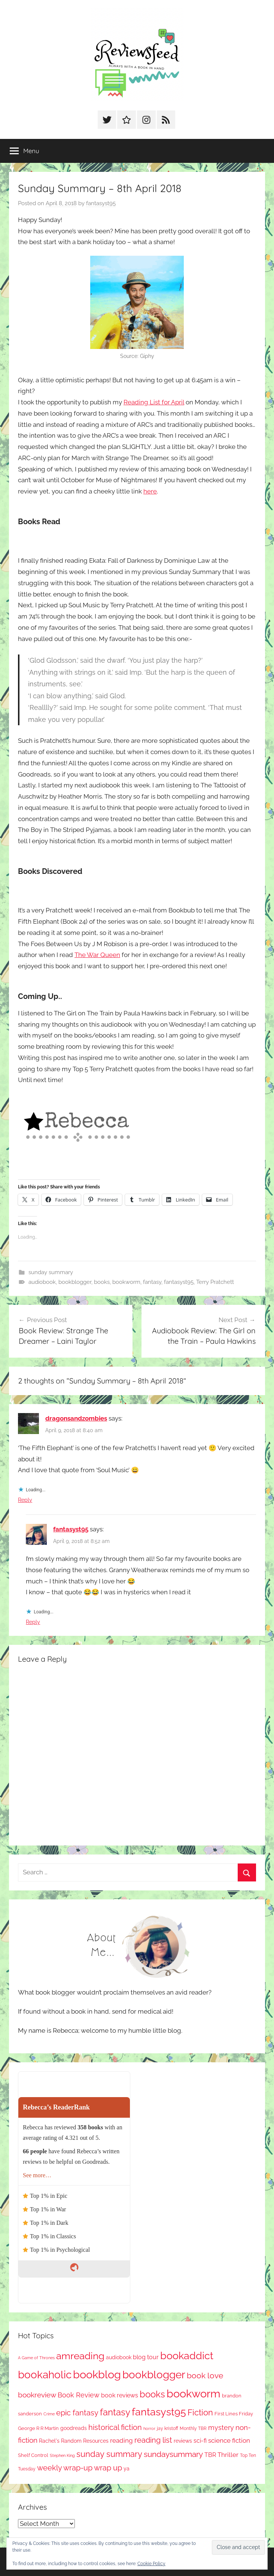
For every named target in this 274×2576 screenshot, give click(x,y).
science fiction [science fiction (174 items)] (229, 2440)
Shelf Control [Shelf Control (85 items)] (33, 2455)
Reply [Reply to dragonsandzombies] (25, 1500)
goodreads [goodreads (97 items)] (73, 2428)
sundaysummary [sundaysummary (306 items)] (173, 2454)
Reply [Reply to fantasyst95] (33, 1622)
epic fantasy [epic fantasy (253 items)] (77, 2413)
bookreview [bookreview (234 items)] (37, 2395)
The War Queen (97, 955)
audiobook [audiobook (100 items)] (118, 2357)
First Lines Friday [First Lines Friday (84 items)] (233, 2413)
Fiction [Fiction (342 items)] (200, 2412)
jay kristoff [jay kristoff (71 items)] (167, 2428)
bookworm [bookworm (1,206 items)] (193, 2393)
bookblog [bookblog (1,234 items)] (97, 2374)
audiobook (42, 1282)
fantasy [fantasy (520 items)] (115, 2412)
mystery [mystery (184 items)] (221, 2427)
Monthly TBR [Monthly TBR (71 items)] (193, 2428)
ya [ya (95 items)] (127, 2469)
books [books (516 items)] (152, 2394)
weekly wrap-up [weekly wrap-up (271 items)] (64, 2467)
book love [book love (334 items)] (205, 2375)
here (150, 491)
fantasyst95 (101, 203)
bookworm (126, 1282)
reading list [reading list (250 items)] (153, 2440)
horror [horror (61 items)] (149, 2428)
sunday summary (50, 1272)
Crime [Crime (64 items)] (49, 2413)
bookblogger (74, 1282)
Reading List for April (154, 402)
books (102, 1282)
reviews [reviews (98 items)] (183, 2441)
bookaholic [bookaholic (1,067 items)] (44, 2374)
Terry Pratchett (215, 1282)
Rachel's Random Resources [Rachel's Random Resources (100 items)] (74, 2441)
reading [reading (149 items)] (121, 2440)
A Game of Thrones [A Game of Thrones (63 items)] (36, 2357)
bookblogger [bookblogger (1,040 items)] (153, 2374)
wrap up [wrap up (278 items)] (108, 2467)
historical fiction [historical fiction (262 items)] (115, 2427)
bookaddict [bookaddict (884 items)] (186, 2355)
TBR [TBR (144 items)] (210, 2454)
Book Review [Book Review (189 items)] (79, 2395)
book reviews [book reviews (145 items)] (119, 2395)
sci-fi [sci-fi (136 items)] (200, 2440)
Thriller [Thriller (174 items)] (227, 2454)
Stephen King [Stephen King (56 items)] (62, 2455)
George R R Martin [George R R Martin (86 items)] (38, 2428)
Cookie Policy (151, 2563)
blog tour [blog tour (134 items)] (146, 2357)
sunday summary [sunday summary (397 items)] (109, 2454)
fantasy (152, 1282)
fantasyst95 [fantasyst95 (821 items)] (159, 2412)
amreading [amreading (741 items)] (80, 2355)
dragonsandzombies (76, 1418)
